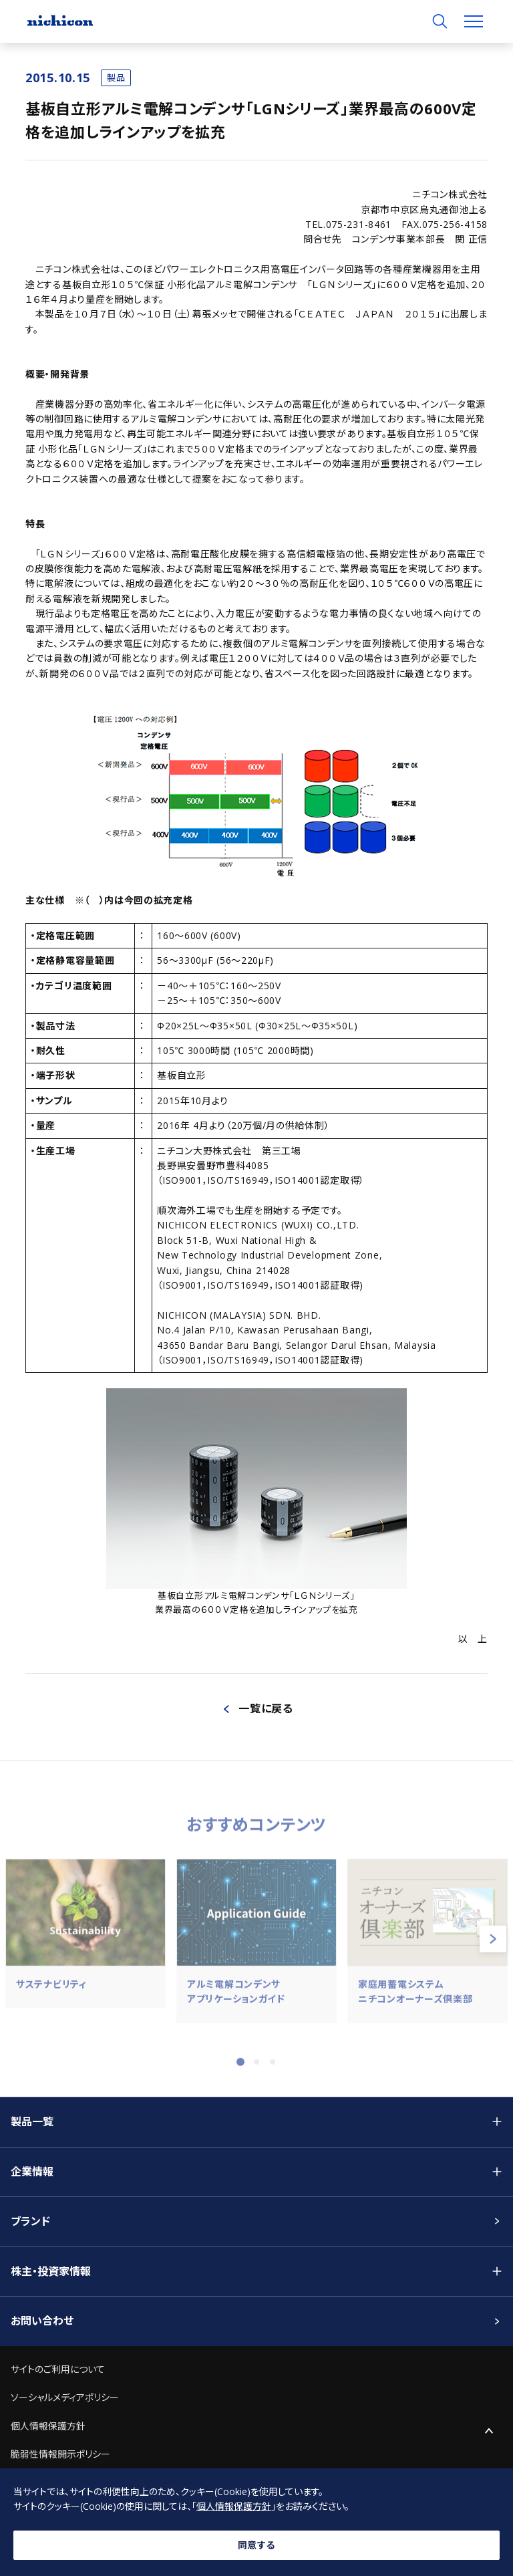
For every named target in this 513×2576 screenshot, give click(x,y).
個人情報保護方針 (48, 2426)
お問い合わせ (42, 2320)
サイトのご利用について (58, 2369)
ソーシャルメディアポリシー (65, 2397)
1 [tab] (240, 2070)
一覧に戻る (265, 1708)
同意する (256, 2545)
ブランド (30, 2221)
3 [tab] (272, 2070)
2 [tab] (256, 2070)
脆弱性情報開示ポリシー (60, 2454)
